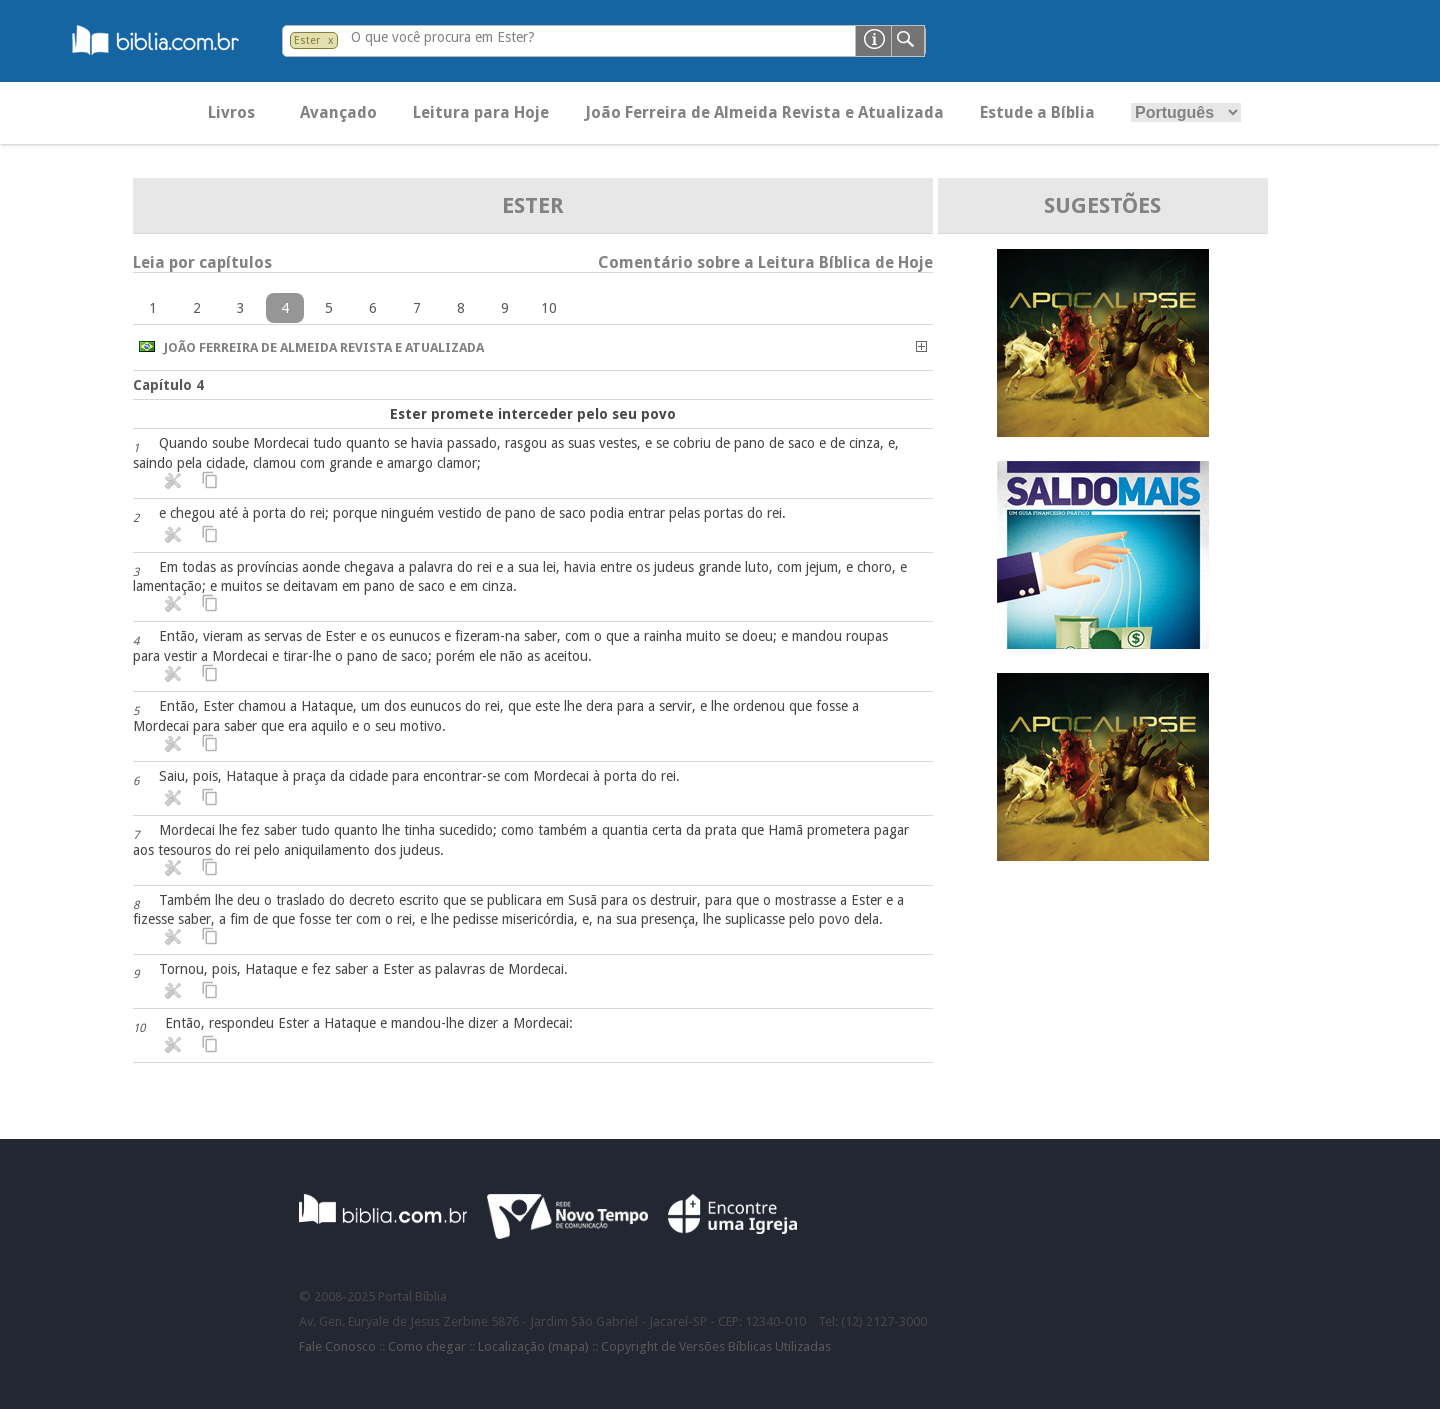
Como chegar (427, 1346)
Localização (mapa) (533, 1346)
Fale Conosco (337, 1346)
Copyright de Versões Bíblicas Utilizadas (716, 1346)
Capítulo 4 (168, 385)
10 (549, 308)
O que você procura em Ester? (443, 37)
